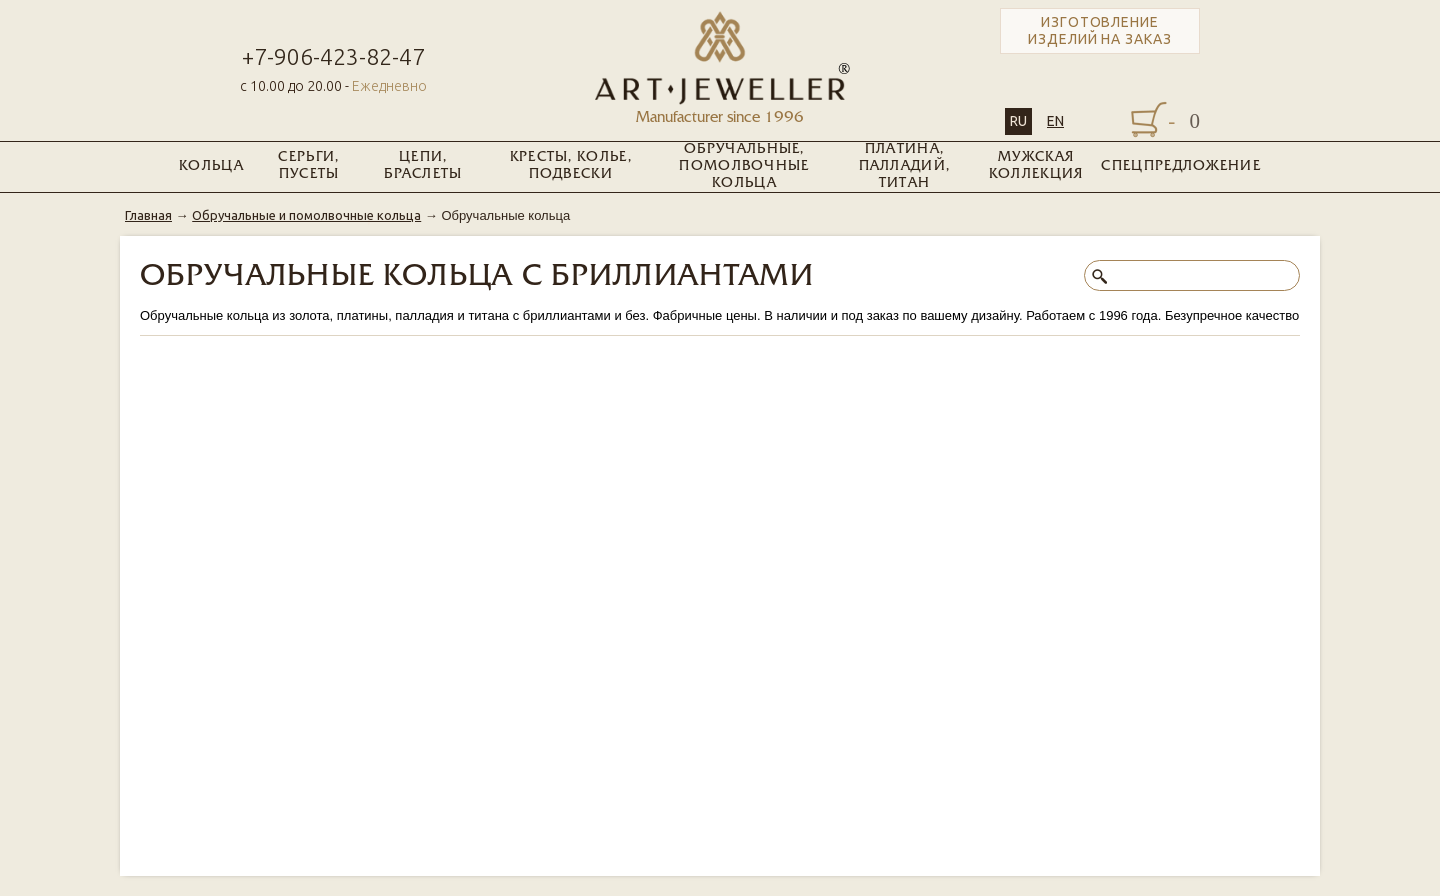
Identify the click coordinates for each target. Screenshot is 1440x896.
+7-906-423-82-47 (333, 56)
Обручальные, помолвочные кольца (744, 166)
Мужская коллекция (1036, 166)
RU (1018, 121)
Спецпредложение (1181, 166)
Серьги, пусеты (308, 166)
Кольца (211, 166)
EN (1055, 121)
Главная (148, 215)
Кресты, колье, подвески (571, 166)
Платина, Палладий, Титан (905, 166)
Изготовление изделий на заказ (1100, 30)
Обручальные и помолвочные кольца (306, 215)
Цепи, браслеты (423, 166)
